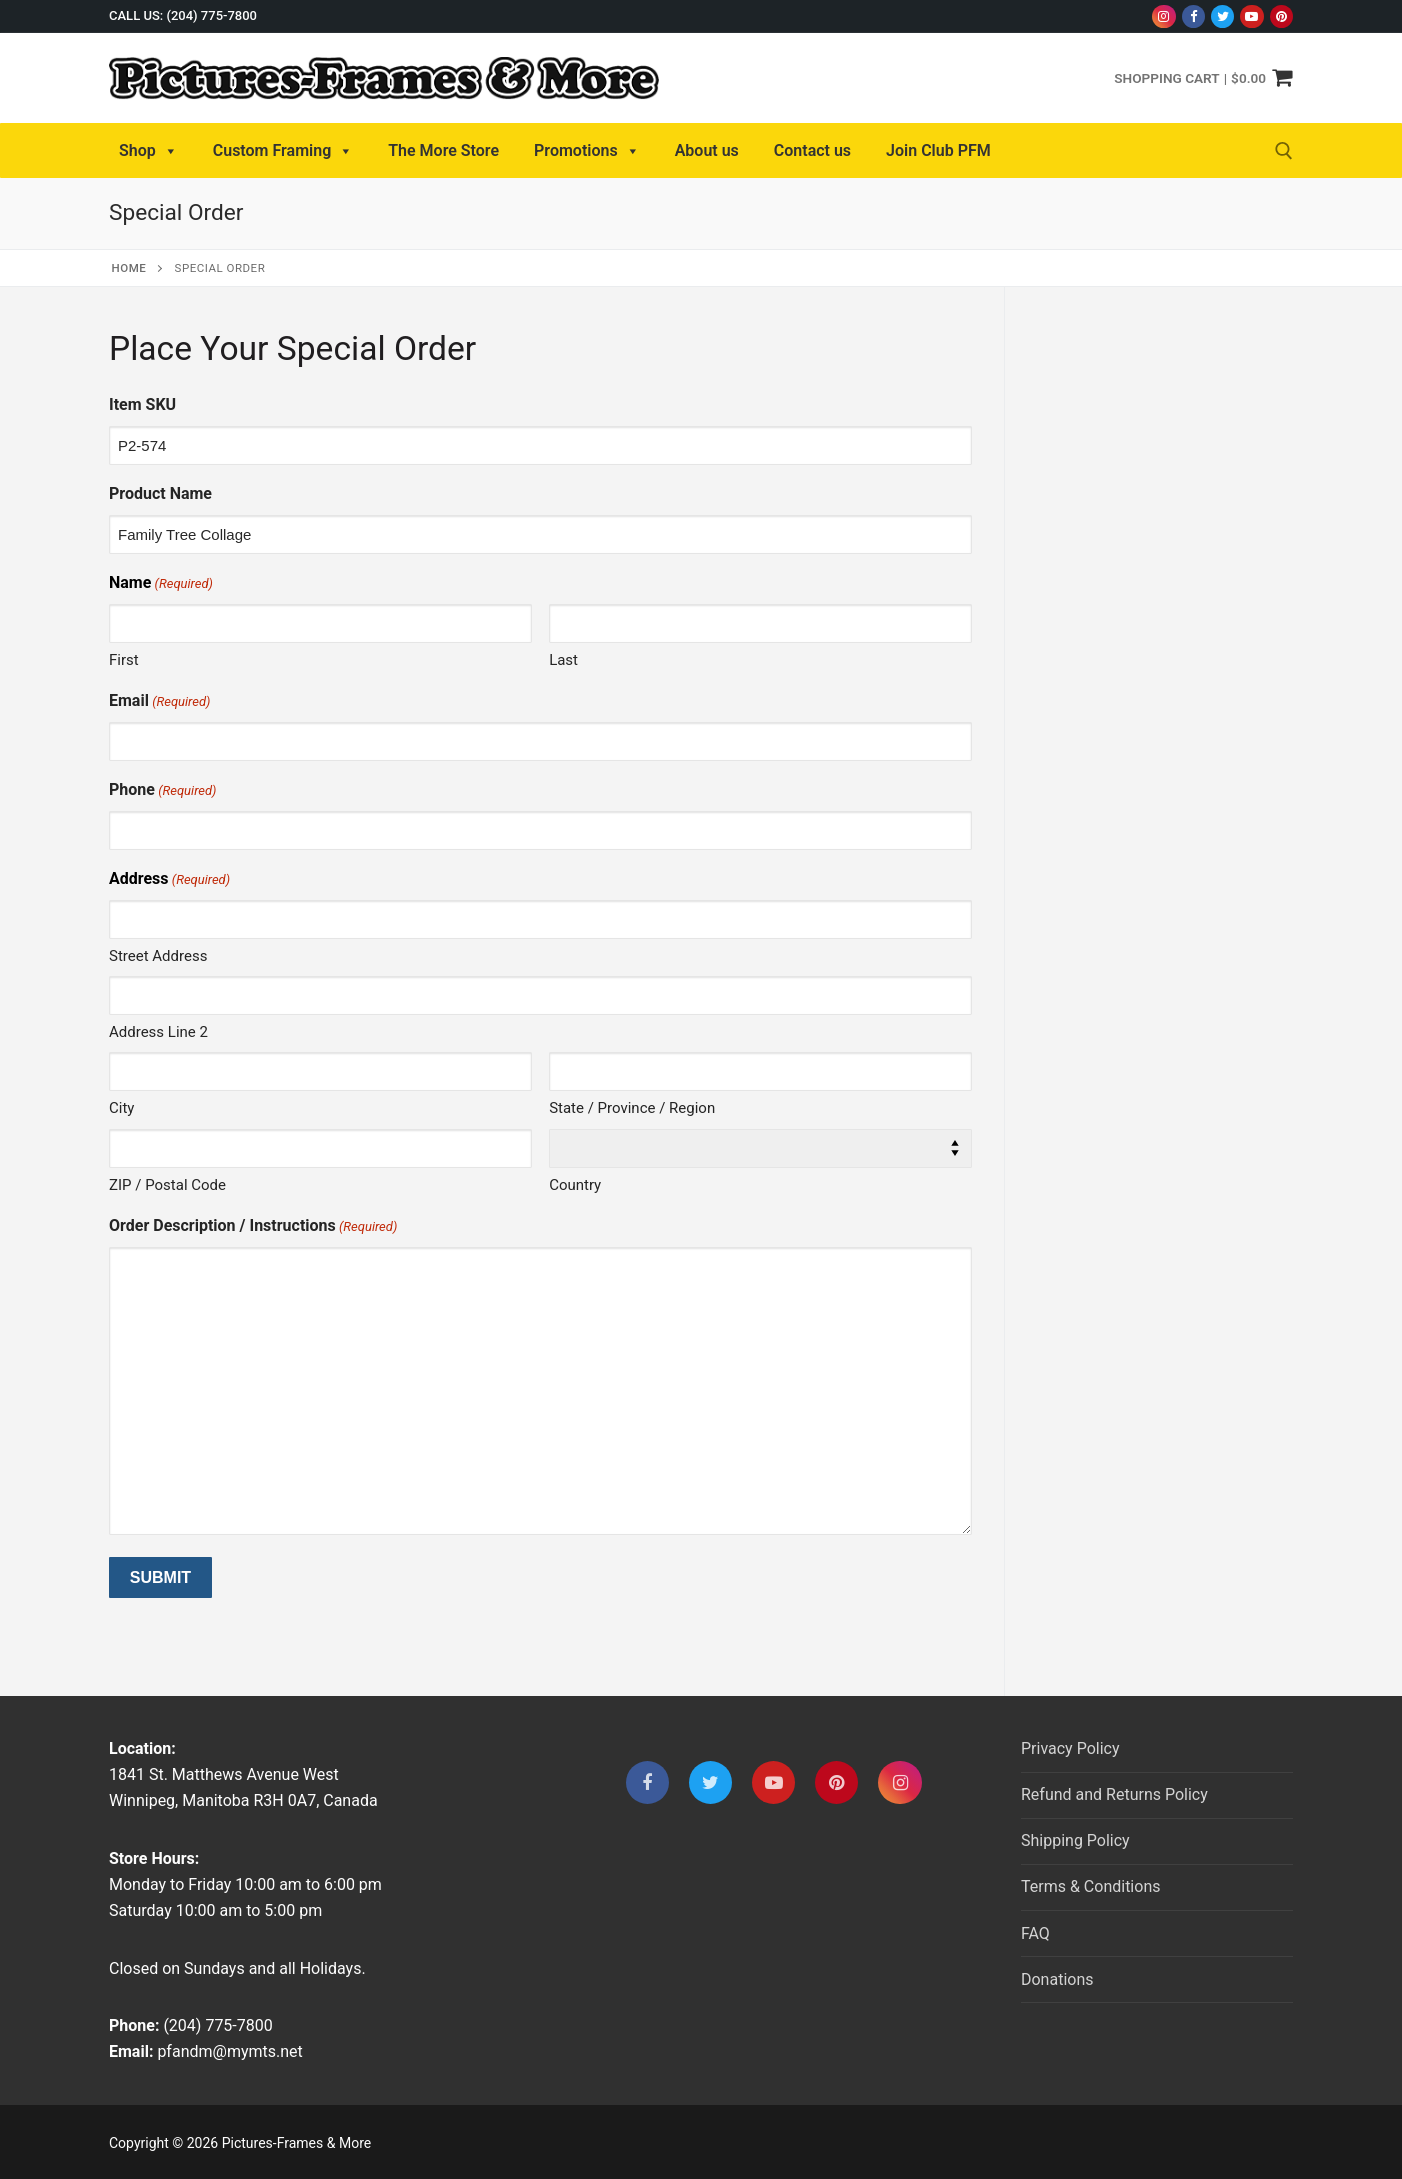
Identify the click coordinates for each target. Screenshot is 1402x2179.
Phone (162, 790)
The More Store (443, 150)
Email (159, 701)
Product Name (160, 493)
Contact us (812, 150)
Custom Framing (283, 151)
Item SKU (142, 404)
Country (575, 1185)
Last (563, 660)
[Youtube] (1251, 16)
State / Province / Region (632, 1108)
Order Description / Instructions (253, 1226)
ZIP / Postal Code (167, 1185)
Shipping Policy (1075, 1840)
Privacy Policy (1070, 1748)
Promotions (587, 151)
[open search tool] (1284, 151)
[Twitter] (1222, 16)
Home (129, 268)
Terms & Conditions (1091, 1886)
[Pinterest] (1281, 16)
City (121, 1108)
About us (707, 150)
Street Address (158, 956)
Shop (148, 151)
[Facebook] (1193, 16)
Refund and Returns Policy (1114, 1794)
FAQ (1035, 1933)
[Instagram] (1163, 16)
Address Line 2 (158, 1032)
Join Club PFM (938, 150)
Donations (1057, 1979)
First (124, 660)
